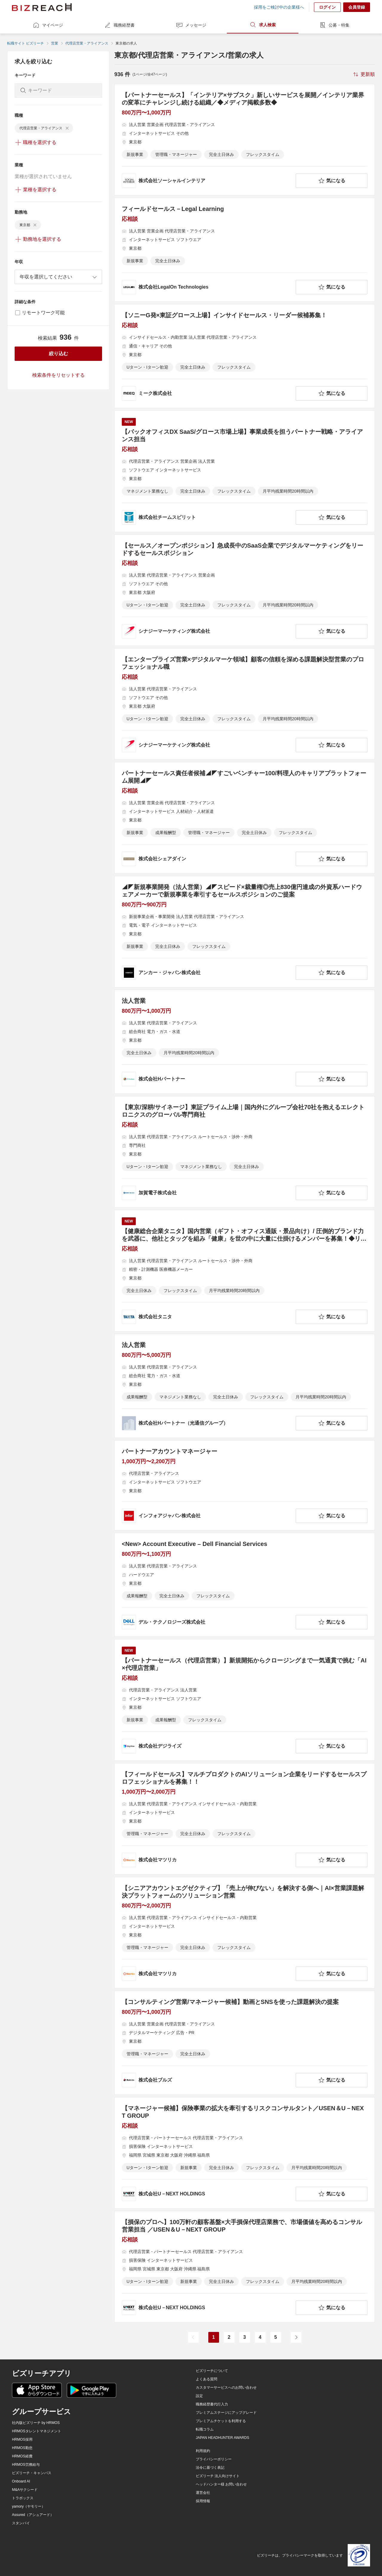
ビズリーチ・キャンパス (31, 2473)
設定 (199, 2396)
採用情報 (203, 2501)
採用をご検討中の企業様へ (279, 7)
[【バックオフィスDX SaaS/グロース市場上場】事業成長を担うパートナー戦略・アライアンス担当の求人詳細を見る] (245, 471)
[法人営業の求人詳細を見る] (245, 1041)
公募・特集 (334, 25)
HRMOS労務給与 (26, 2464)
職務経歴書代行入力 (212, 2404)
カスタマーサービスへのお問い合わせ (226, 2387)
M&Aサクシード (25, 2489)
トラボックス (22, 2498)
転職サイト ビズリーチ (25, 43)
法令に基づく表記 (210, 2467)
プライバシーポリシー (214, 2459)
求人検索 (262, 24)
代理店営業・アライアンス (86, 43)
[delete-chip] (67, 128)
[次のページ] (296, 2337)
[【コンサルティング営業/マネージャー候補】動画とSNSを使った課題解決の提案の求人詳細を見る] (245, 2042)
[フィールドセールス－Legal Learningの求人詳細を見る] (245, 249)
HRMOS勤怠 (22, 2448)
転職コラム (205, 2429)
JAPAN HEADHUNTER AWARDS (222, 2437)
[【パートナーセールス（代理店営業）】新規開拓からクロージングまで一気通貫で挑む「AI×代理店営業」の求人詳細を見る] (245, 1699)
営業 (54, 43)
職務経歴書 (119, 25)
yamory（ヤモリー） (28, 2506)
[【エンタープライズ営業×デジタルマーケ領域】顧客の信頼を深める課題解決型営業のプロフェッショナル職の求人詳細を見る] (245, 704)
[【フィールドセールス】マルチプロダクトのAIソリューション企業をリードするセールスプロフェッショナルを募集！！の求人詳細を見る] (245, 1818)
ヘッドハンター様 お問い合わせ (221, 2484)
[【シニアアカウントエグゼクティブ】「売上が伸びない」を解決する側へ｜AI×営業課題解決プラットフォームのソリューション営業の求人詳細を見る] (245, 1932)
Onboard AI (21, 2481)
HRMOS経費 (22, 2456)
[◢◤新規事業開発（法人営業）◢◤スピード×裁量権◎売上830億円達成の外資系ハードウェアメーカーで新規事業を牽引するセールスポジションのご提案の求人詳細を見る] (245, 931)
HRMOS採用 (22, 2439)
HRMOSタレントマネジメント (36, 2431)
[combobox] (58, 277)
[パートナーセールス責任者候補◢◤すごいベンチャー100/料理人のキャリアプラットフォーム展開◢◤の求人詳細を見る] (245, 817)
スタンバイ (21, 2523)
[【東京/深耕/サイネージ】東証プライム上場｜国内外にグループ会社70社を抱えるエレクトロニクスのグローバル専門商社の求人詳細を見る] (245, 1151)
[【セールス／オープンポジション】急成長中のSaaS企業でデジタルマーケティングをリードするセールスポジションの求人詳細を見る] (245, 590)
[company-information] (207, 181)
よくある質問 (206, 2379)
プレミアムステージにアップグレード (226, 2412)
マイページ (48, 25)
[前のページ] (193, 2337)
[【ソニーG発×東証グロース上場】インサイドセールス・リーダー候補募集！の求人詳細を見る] (245, 356)
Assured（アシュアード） (33, 2515)
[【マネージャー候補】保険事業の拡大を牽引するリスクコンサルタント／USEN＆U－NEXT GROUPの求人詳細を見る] (245, 2152)
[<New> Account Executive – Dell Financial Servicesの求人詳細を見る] (245, 1584)
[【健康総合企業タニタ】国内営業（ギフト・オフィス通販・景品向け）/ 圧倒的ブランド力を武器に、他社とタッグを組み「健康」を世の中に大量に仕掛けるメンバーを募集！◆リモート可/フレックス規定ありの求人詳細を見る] (245, 1270)
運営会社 (203, 2492)
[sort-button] (363, 74)
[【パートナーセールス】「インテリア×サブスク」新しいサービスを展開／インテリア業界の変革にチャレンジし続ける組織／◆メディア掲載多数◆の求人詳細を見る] (245, 139)
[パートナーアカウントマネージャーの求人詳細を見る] (245, 1485)
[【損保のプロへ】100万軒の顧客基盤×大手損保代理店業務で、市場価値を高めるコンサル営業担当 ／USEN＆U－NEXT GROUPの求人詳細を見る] (245, 2266)
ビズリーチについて (212, 2371)
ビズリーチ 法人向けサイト (218, 2476)
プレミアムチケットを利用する (221, 2421)
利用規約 (203, 2451)
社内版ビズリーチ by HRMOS (36, 2423)
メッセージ (191, 25)
